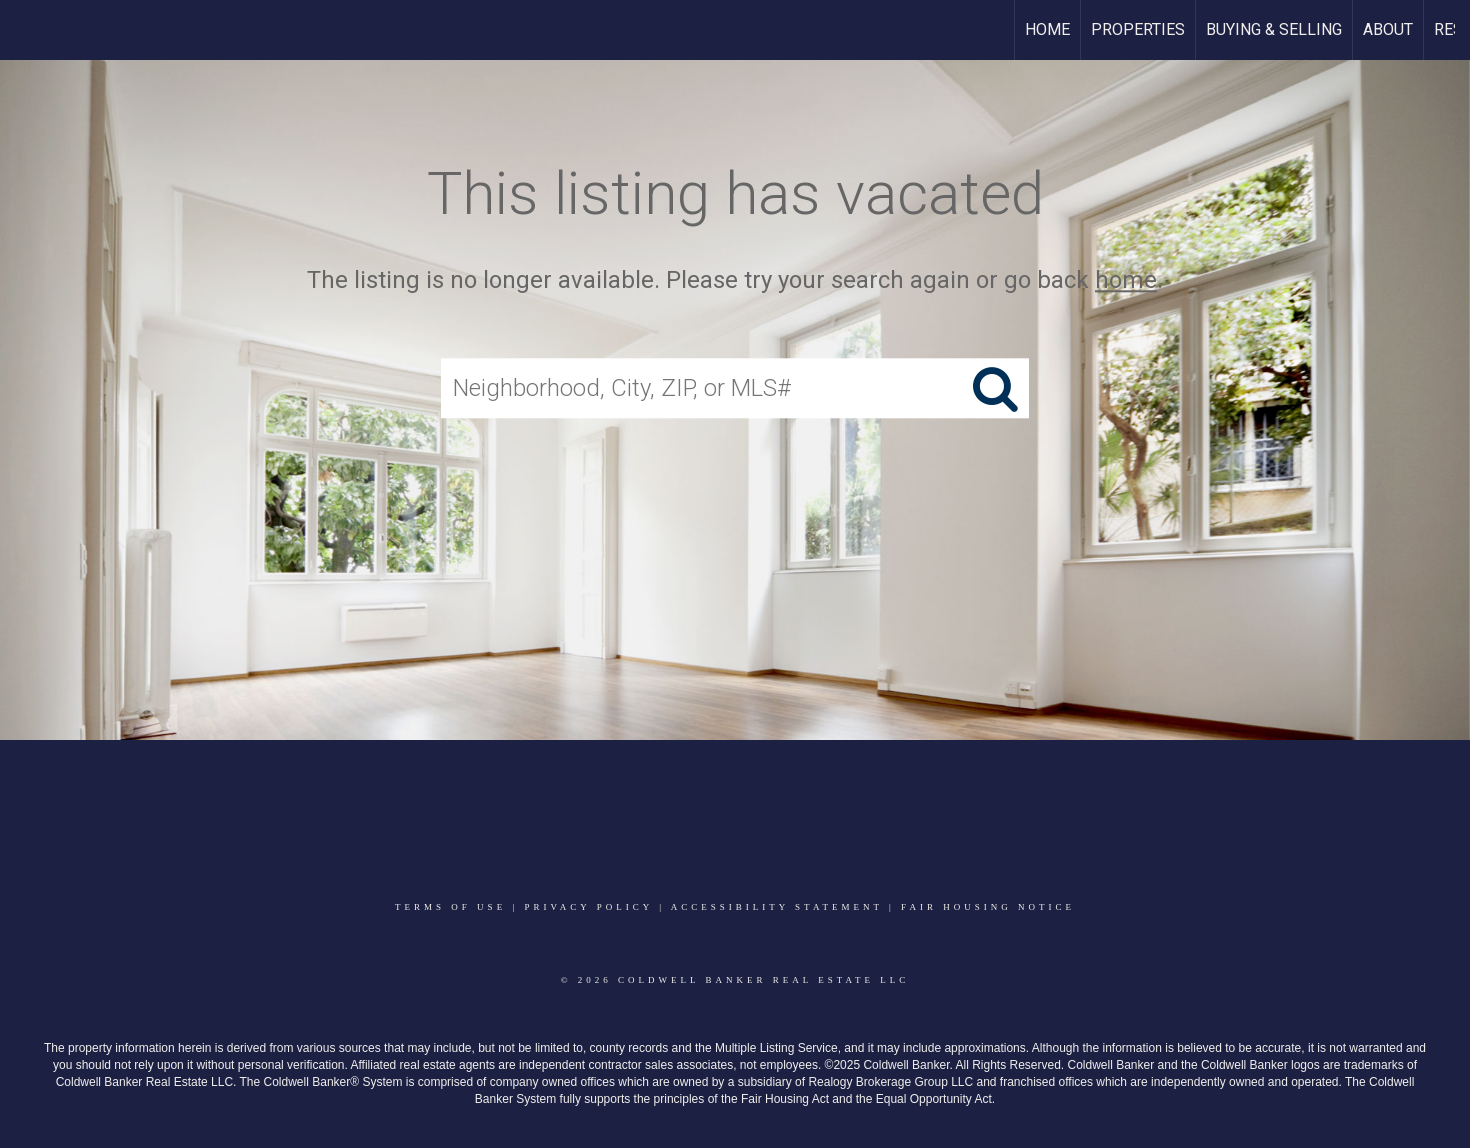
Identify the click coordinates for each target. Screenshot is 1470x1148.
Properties (1138, 29)
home (1126, 280)
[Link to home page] (25, 30)
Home (1047, 29)
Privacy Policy (588, 907)
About (1388, 29)
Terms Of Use (450, 907)
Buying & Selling (1274, 29)
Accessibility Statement (777, 907)
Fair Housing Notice (988, 907)
